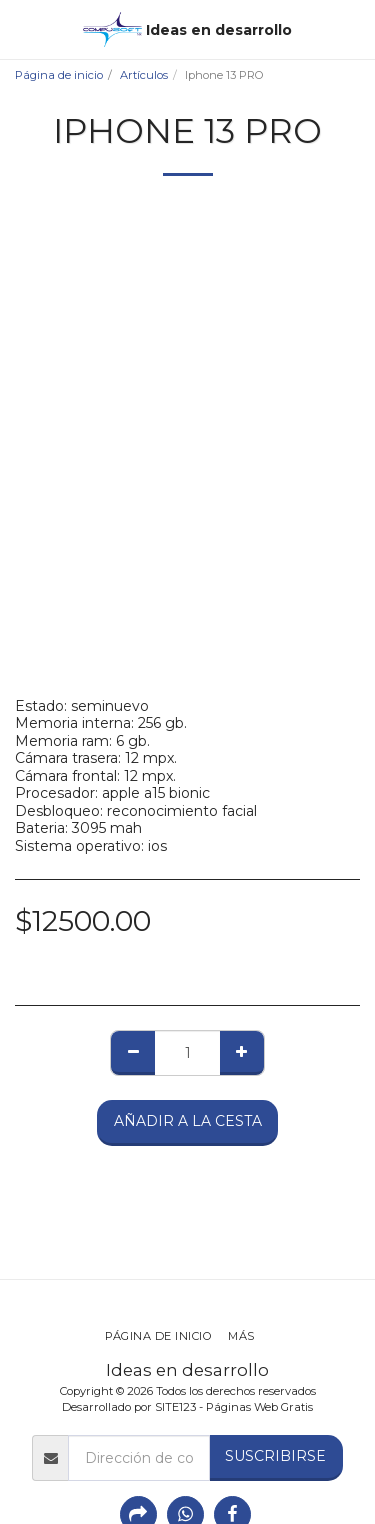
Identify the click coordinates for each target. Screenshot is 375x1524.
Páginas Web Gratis (259, 1407)
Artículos (144, 75)
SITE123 (175, 1407)
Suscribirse (275, 1456)
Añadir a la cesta (188, 1121)
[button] (22, 29)
